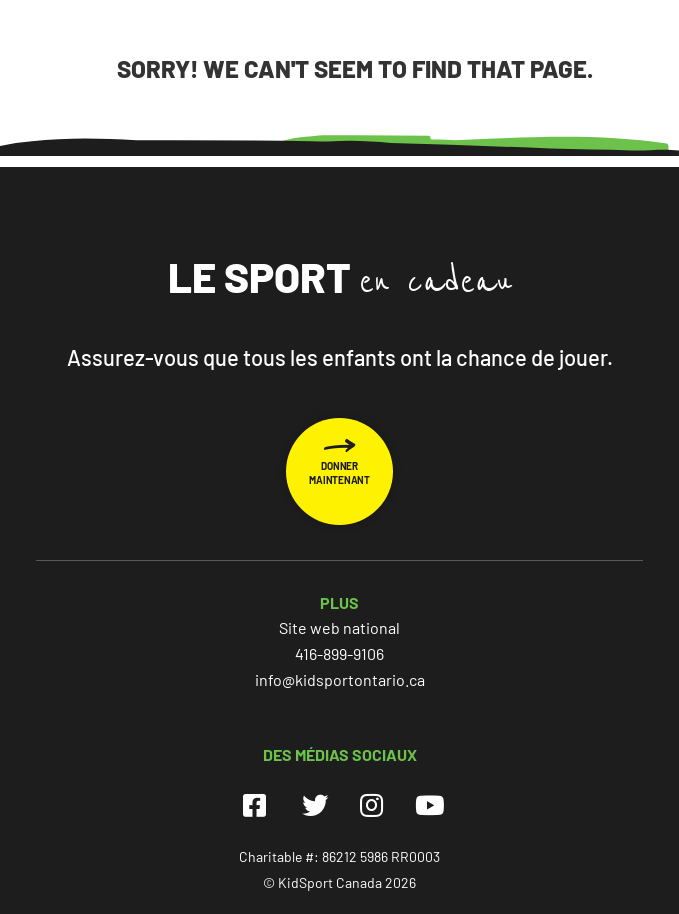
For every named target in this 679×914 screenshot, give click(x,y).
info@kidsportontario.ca (340, 679)
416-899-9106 (339, 653)
